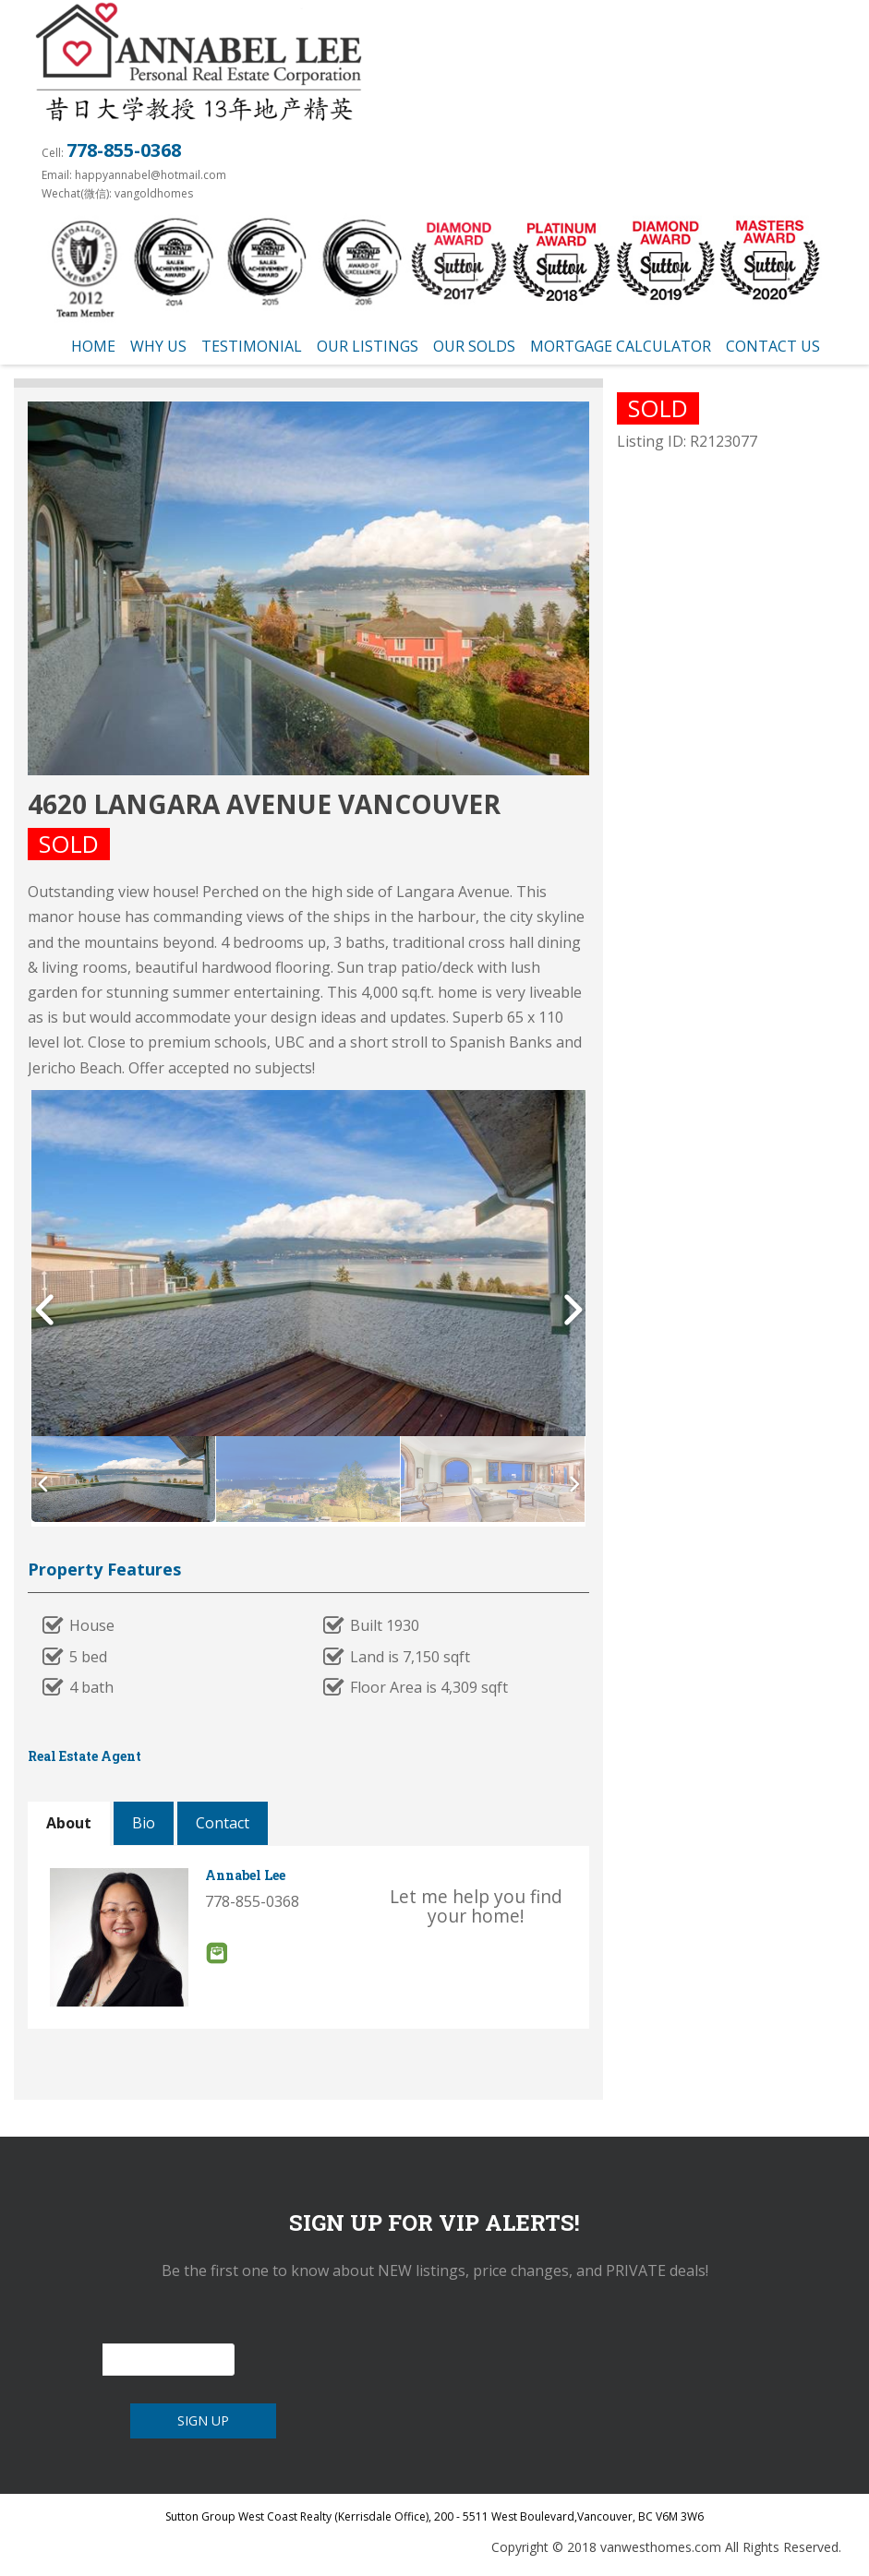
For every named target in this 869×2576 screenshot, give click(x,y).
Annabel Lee (245, 1875)
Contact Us (773, 346)
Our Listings (367, 346)
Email (216, 1953)
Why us (158, 346)
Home (93, 346)
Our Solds (474, 346)
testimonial (251, 346)
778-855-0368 (123, 150)
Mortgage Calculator (620, 346)
